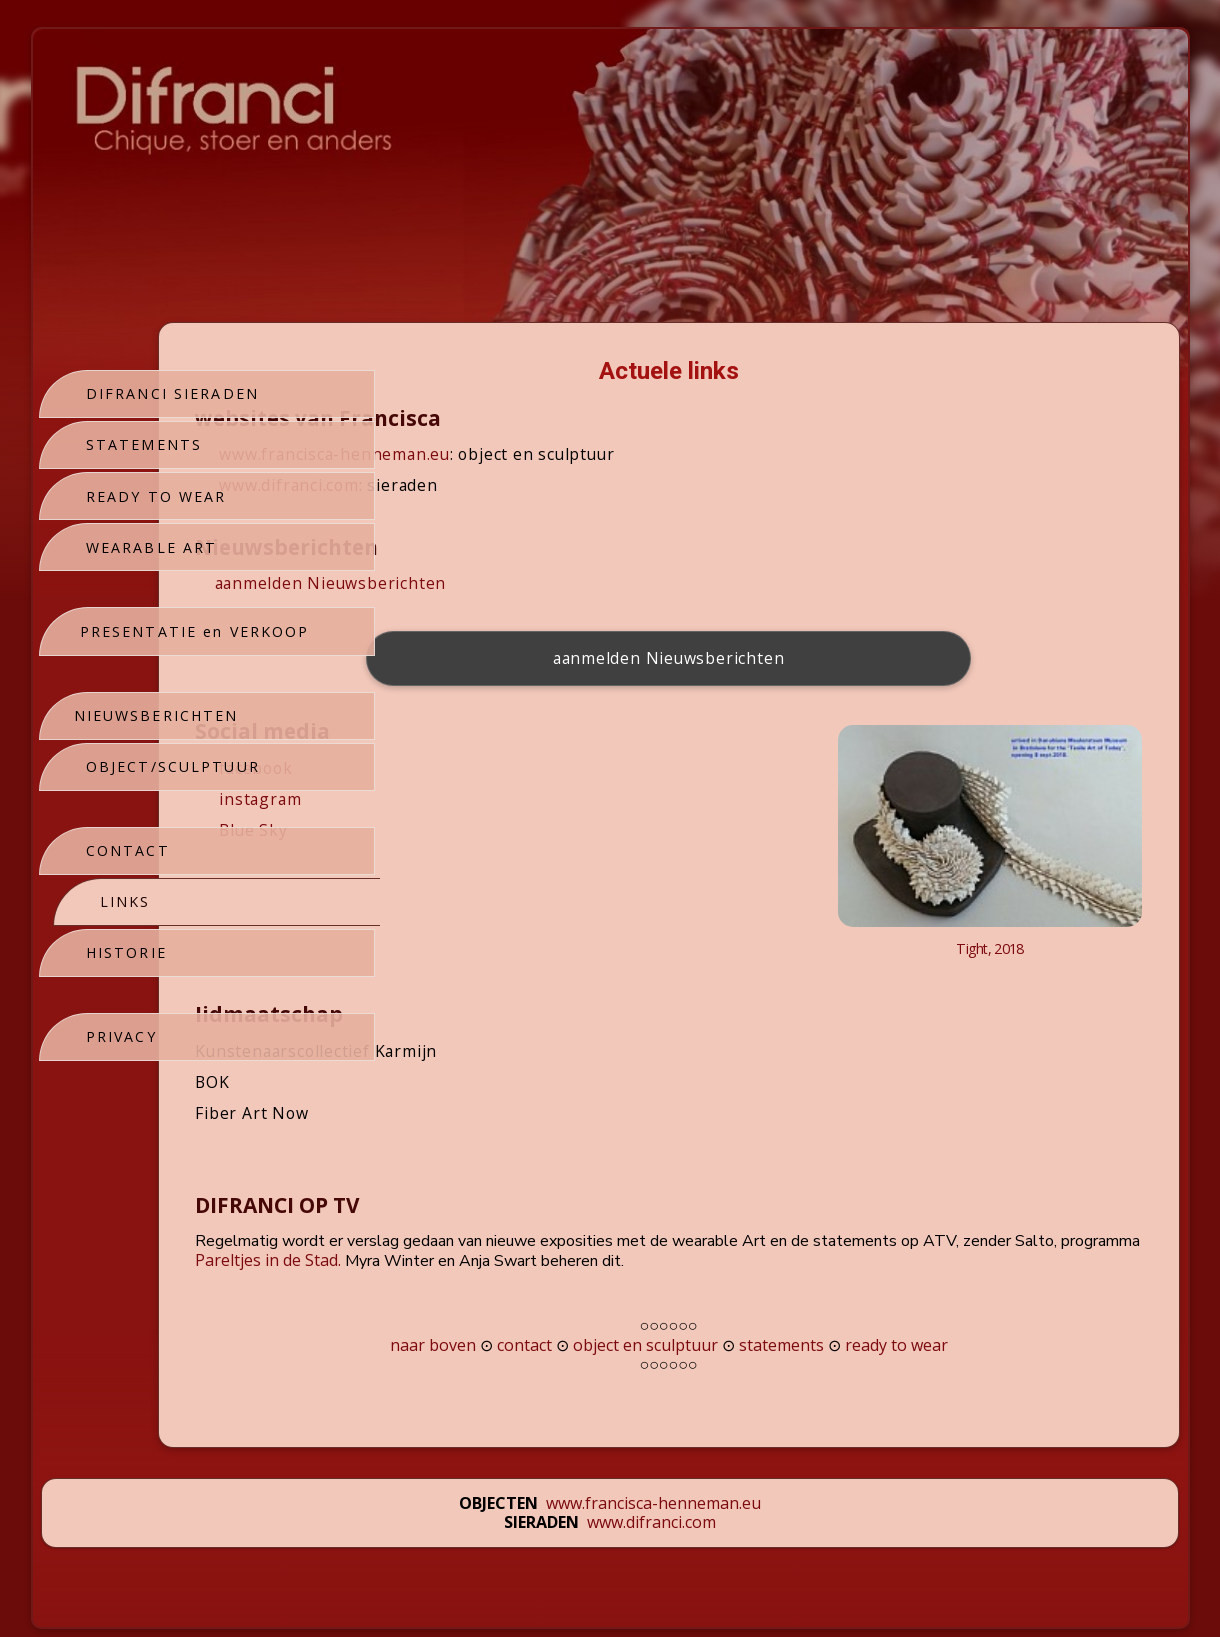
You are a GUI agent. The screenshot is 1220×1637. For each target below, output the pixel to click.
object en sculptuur (755, 1297)
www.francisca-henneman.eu (555, 454)
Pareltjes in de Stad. (710, 1212)
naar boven (543, 1297)
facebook (476, 768)
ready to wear (1006, 1297)
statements (891, 1297)
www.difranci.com (510, 485)
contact (634, 1297)
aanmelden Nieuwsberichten (551, 583)
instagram (481, 799)
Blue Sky (467, 830)
